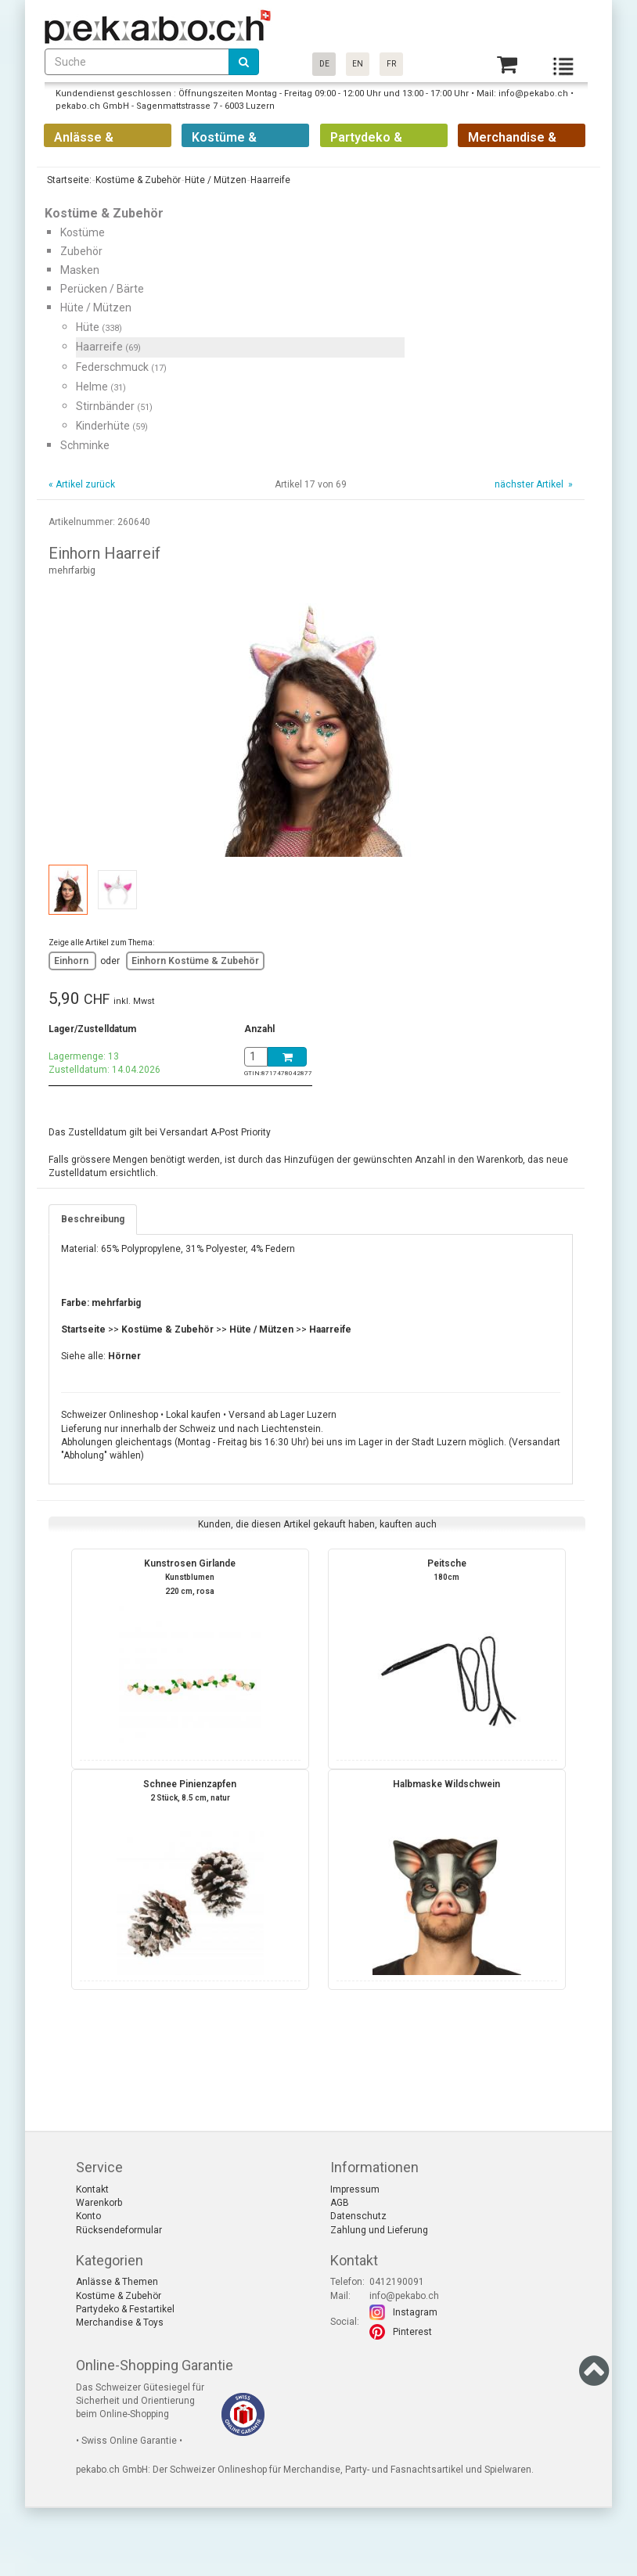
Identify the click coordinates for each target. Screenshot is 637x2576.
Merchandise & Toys (120, 2322)
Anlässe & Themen (117, 2281)
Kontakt (92, 2189)
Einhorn (72, 960)
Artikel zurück (85, 484)
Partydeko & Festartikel (125, 2309)
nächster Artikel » (532, 484)
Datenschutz (358, 2216)
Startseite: (68, 179)
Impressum (355, 2189)
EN (357, 63)
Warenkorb (99, 2202)
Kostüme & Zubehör (118, 2295)
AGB (339, 2202)
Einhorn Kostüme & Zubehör (195, 960)
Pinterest (412, 2331)
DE (324, 63)
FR (391, 63)
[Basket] (507, 64)
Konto (88, 2216)
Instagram (415, 2312)
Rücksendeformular (119, 2230)
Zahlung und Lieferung (379, 2230)
